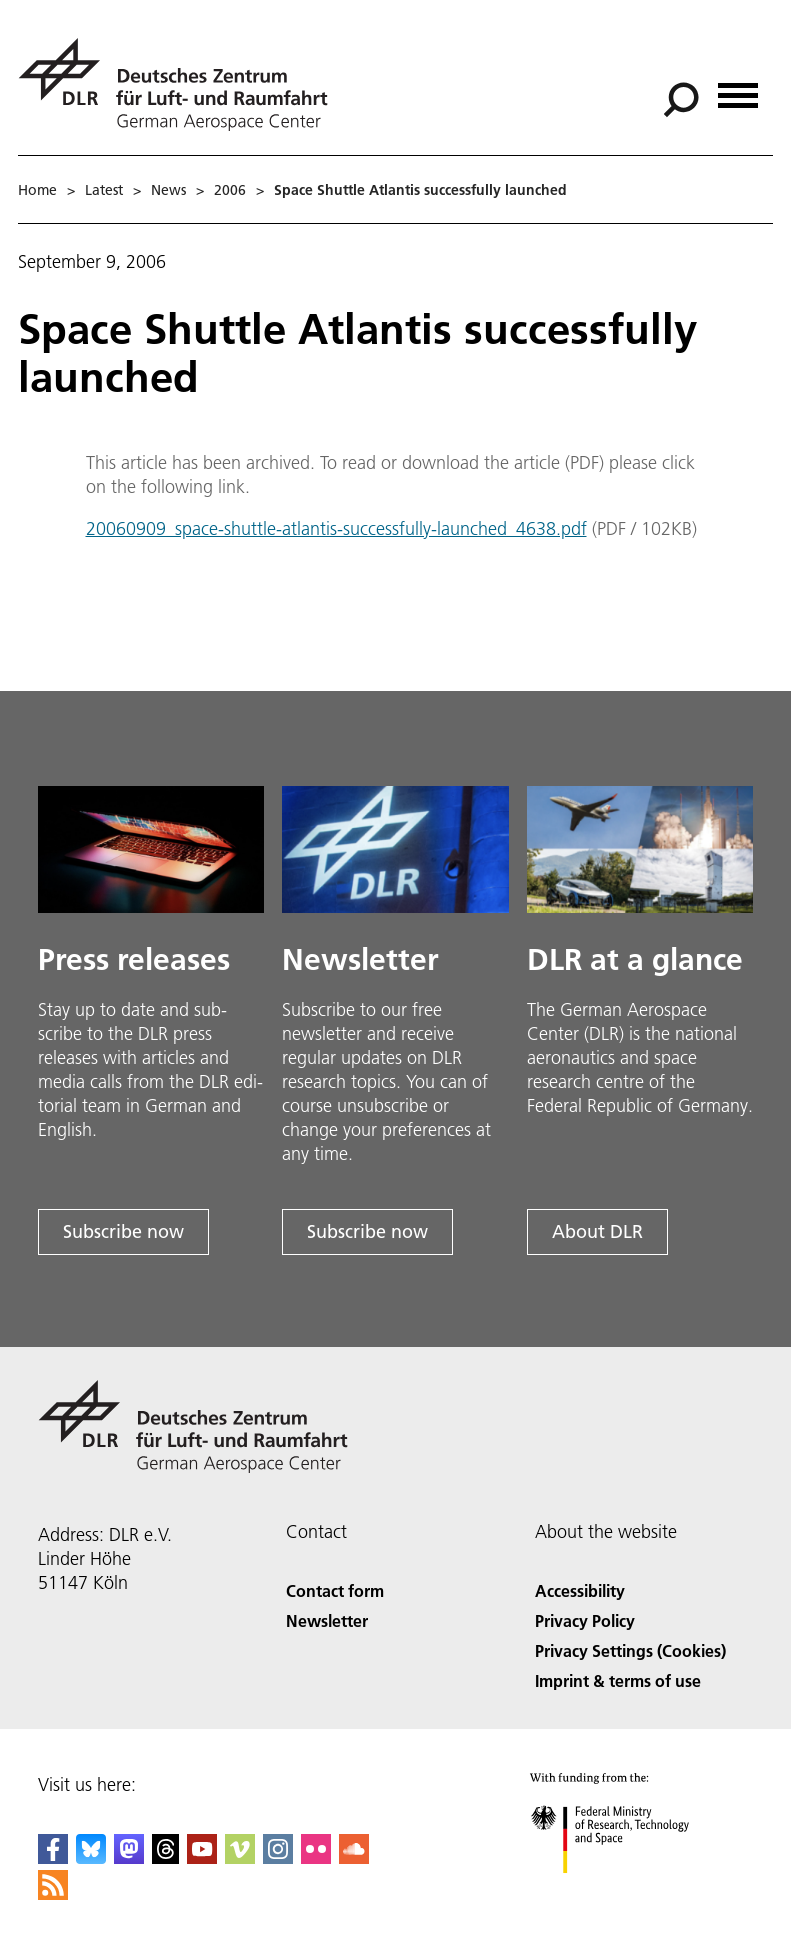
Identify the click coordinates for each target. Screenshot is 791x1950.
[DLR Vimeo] (240, 1857)
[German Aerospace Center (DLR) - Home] (181, 84)
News (168, 190)
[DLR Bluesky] (91, 1857)
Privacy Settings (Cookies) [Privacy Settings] (630, 1650)
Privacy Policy (585, 1620)
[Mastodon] (129, 1857)
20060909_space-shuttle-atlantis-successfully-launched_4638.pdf (336, 528)
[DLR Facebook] (53, 1857)
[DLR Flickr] (316, 1857)
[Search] (681, 100)
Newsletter (327, 1620)
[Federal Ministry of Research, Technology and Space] (627, 1890)
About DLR (597, 1231)
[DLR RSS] (53, 1893)
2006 (230, 190)
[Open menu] (738, 88)
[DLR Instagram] (278, 1857)
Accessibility (580, 1590)
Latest (104, 190)
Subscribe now (123, 1231)
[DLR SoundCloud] (354, 1857)
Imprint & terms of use (618, 1680)
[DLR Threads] (166, 1857)
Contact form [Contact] (335, 1590)
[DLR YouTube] (202, 1857)
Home (37, 190)
